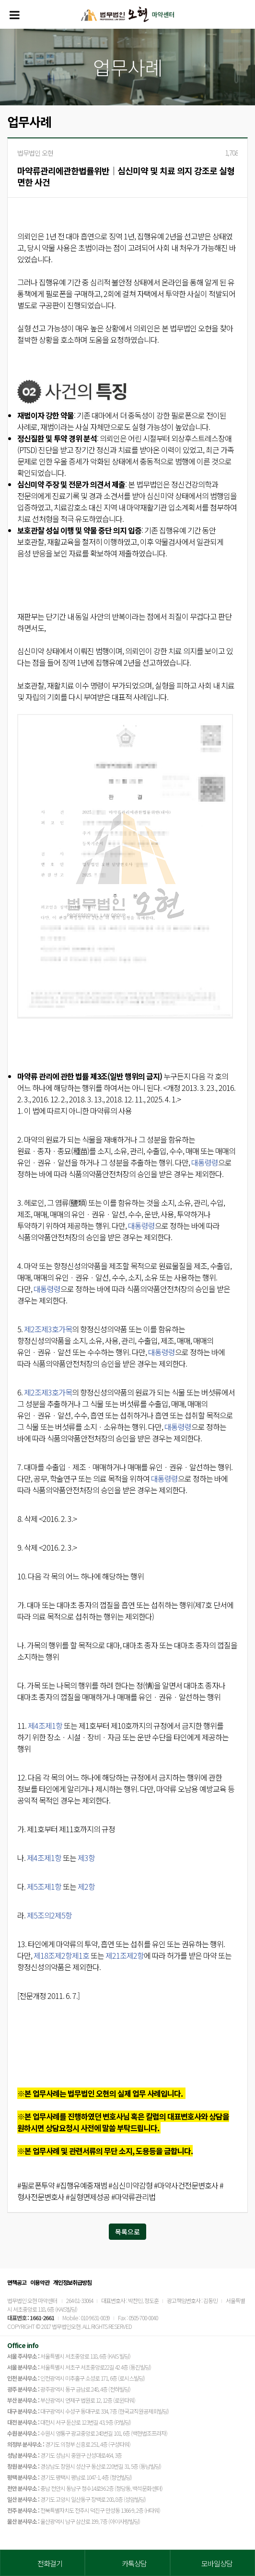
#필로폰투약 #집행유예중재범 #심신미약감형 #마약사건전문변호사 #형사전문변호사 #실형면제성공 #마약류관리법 (120, 2190)
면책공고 (16, 2282)
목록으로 (127, 2231)
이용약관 (39, 2282)
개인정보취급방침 (72, 2282)
